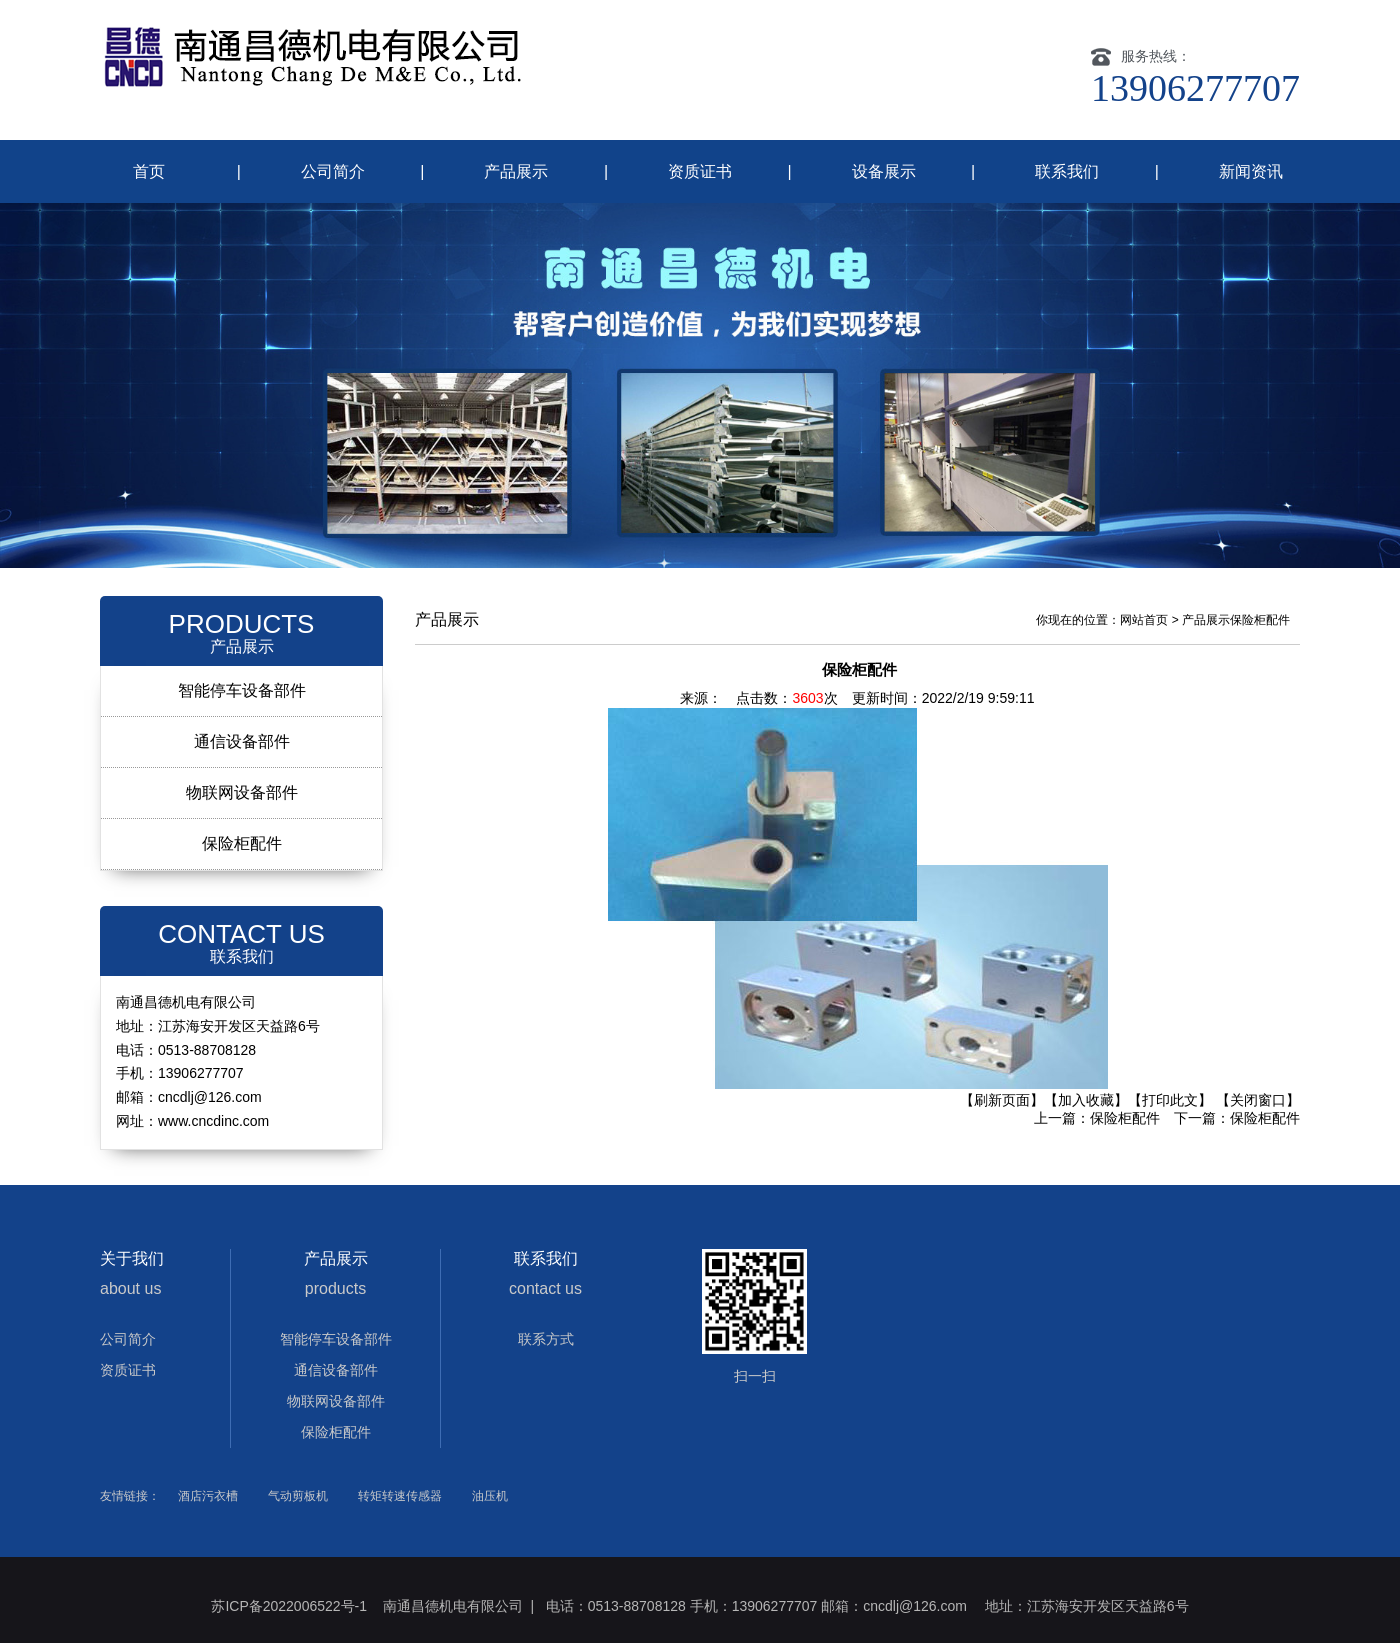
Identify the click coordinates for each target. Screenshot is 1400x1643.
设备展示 (884, 171)
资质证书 (700, 171)
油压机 (490, 1496)
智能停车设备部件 (242, 690)
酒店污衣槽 (208, 1496)
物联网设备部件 (242, 792)
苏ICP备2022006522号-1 (291, 1606)
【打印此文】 (1170, 1100)
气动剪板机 (298, 1496)
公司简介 (333, 171)
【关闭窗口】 (1258, 1100)
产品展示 (516, 171)
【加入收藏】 (1086, 1100)
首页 (149, 171)
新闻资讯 (1251, 171)
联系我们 (1067, 171)
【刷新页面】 (1002, 1100)
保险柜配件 (242, 843)
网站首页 (1144, 620)
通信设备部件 (242, 741)
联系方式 (546, 1339)
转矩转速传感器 (400, 1496)
